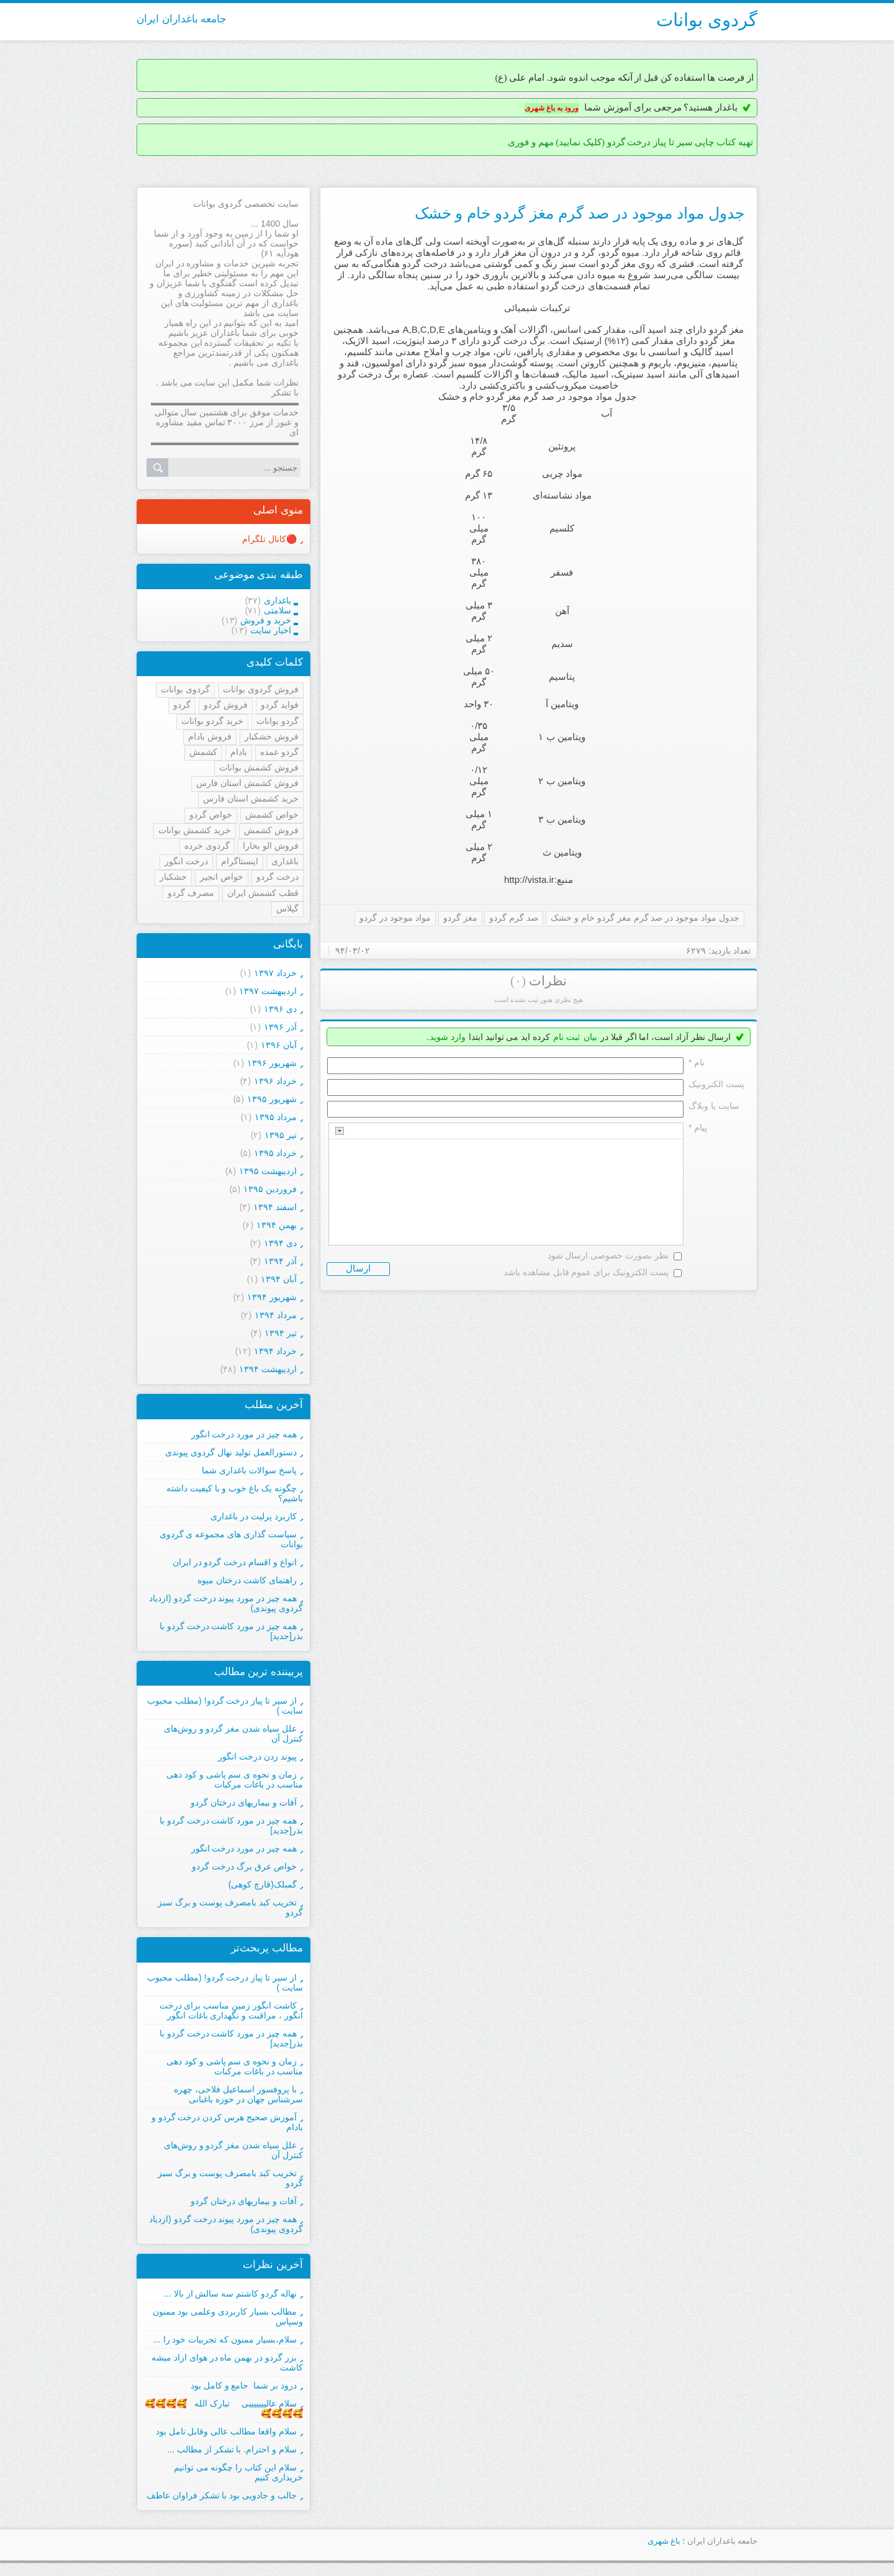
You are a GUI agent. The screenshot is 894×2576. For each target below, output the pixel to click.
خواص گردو (210, 815)
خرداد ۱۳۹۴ (275, 1351)
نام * (697, 1062)
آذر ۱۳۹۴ (280, 1261)
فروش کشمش (271, 830)
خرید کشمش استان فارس (251, 798)
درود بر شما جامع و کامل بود (244, 2385)
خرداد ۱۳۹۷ (275, 973)
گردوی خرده (207, 846)
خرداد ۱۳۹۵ (275, 1153)
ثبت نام (566, 1037)
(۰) (518, 981)
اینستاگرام (239, 861)
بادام (238, 752)
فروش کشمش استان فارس (247, 783)
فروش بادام (210, 736)
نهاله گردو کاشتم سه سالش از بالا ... (230, 2293)
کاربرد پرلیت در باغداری (253, 1516)
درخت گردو (277, 877)
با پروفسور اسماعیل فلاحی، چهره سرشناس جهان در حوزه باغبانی (238, 2094)
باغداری (285, 861)
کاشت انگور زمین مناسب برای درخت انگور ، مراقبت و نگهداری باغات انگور (231, 2010)
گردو (182, 705)
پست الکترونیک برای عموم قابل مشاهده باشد (586, 1272)
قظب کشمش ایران (263, 893)
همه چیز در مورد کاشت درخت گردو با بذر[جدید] (231, 1631)
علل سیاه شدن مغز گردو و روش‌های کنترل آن (233, 2150)
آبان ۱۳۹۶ (279, 1045)
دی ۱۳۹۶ (280, 1009)
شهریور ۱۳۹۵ (272, 1099)
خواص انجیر (221, 877)
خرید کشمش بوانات (194, 830)
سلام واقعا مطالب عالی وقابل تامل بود (226, 2431)
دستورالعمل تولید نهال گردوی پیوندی (231, 1452)
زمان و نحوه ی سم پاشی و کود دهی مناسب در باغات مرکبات (234, 1779)
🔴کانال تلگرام (269, 539)
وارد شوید (448, 1037)
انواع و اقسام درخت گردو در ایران (235, 1562)
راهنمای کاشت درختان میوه (247, 1580)
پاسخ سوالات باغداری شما (249, 1470)
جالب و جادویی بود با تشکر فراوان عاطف (222, 2495)
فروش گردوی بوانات (261, 689)
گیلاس (287, 908)
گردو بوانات (277, 721)
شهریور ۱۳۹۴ (272, 1297)
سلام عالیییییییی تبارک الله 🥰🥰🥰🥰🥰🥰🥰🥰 (224, 2408)
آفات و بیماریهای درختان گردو (244, 1802)
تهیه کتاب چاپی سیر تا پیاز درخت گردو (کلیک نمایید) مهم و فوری (630, 142)
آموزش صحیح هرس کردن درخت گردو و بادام (227, 2122)
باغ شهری (664, 2541)
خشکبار (173, 877)
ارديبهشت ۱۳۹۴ (268, 1369)
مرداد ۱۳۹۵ (276, 1117)
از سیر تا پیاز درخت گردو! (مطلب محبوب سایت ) (225, 1982)
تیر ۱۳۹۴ (280, 1333)
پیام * (698, 1127)
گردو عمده (279, 752)
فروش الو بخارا (271, 846)
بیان (590, 1037)
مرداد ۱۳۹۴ (276, 1315)
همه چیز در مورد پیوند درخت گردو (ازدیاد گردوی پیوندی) (226, 1603)
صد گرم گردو (513, 918)
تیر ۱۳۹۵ (280, 1135)
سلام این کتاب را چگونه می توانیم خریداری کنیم (238, 2472)
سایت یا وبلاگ (714, 1106)
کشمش (203, 752)
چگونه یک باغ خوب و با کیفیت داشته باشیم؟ (234, 1493)
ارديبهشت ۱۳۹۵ (268, 1171)
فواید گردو (280, 705)
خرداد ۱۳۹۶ (275, 1081)
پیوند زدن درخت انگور (257, 1756)
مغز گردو (460, 918)
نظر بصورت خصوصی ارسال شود (608, 1255)
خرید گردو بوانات (212, 721)
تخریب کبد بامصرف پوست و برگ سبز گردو (230, 2178)
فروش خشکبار (272, 736)
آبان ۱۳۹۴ (279, 1279)
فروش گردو (226, 705)
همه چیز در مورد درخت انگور (244, 1434)
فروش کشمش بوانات (259, 767)
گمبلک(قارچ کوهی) (262, 1884)
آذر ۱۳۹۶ (280, 1027)
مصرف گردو (191, 893)
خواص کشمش (272, 815)
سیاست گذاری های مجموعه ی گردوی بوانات (231, 1539)
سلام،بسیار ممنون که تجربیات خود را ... (225, 2339)
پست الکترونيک (716, 1084)
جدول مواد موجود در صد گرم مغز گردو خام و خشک (579, 213)
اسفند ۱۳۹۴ (275, 1207)
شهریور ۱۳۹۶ (272, 1063)
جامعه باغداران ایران (182, 19)
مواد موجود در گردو (395, 918)
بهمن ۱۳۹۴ (276, 1225)
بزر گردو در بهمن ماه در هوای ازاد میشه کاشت (227, 2362)
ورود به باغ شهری (552, 108)
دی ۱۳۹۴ (280, 1243)
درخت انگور (186, 861)
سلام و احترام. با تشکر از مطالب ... (232, 2449)
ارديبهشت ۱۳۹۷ (268, 991)
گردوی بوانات (706, 20)
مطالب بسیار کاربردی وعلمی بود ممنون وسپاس (228, 2316)
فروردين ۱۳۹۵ (270, 1189)
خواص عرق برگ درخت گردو (244, 1866)
